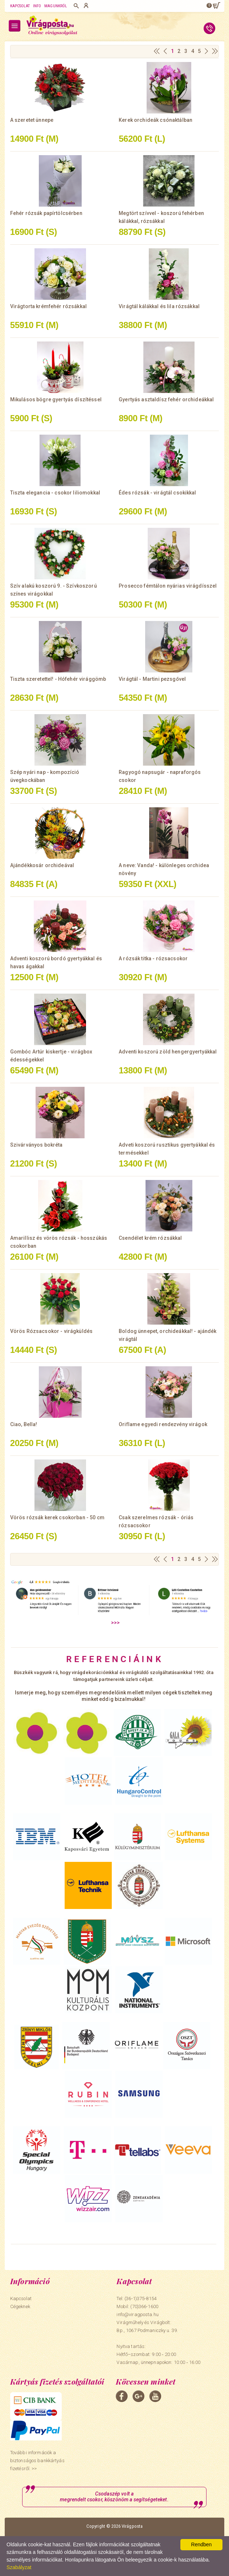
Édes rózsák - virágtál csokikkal (157, 493)
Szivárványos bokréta (36, 1145)
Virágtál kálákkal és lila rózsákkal (159, 306)
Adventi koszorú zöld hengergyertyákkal (168, 1052)
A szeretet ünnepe (31, 120)
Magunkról (55, 6)
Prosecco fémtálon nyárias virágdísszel (168, 586)
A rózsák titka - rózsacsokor (153, 958)
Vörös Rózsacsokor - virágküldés (51, 1331)
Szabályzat (19, 2567)
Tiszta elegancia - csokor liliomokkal (55, 493)
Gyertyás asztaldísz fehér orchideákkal (166, 399)
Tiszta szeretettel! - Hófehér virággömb (58, 679)
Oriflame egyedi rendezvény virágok (163, 1424)
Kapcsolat (20, 6)
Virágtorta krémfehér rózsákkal (48, 306)
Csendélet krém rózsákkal (150, 1238)
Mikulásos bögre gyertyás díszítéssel (56, 399)
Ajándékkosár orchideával (42, 865)
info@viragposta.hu (137, 2314)
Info (37, 6)
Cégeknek (20, 2306)
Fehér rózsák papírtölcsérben (46, 213)
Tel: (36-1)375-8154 (136, 2298)
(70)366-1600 (144, 2306)
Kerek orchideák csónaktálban (155, 120)
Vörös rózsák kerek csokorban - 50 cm (57, 1517)
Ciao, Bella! (23, 1424)
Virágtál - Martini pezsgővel (152, 679)
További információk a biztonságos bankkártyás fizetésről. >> (37, 2460)
